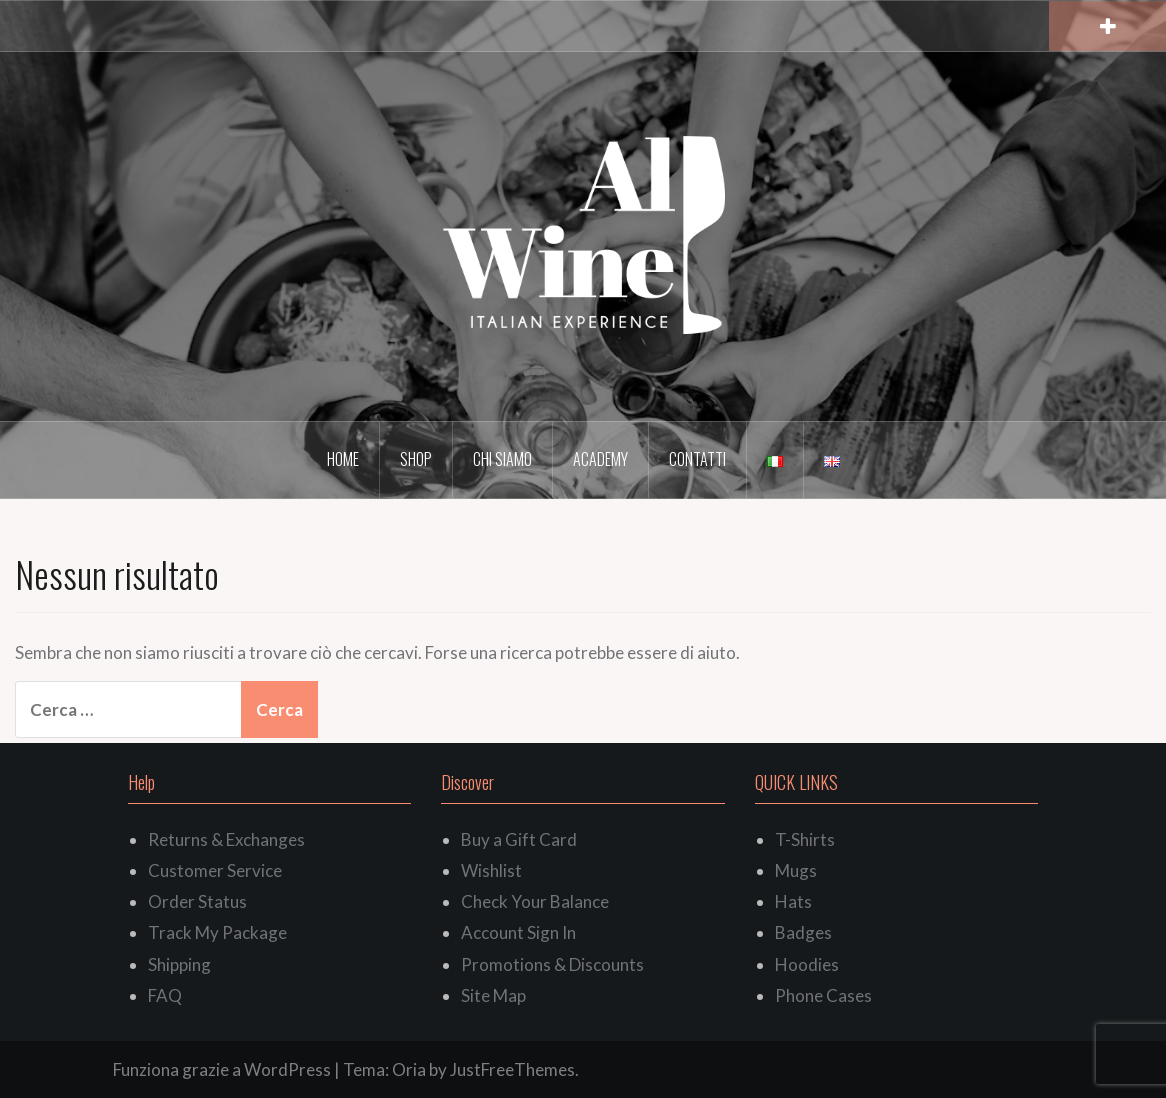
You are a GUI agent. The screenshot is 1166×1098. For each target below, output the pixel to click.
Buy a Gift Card (519, 839)
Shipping (179, 964)
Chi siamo (502, 459)
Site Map (493, 995)
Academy (600, 459)
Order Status (197, 901)
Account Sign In (518, 932)
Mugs (796, 870)
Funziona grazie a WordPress (222, 1069)
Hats (793, 901)
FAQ (165, 995)
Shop (416, 459)
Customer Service (215, 870)
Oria (409, 1069)
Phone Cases (823, 995)
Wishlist (491, 870)
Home (343, 459)
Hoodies (807, 964)
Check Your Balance (535, 901)
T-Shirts (805, 839)
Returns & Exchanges (226, 839)
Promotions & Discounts (552, 964)
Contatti (697, 459)
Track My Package (217, 932)
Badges (803, 932)
